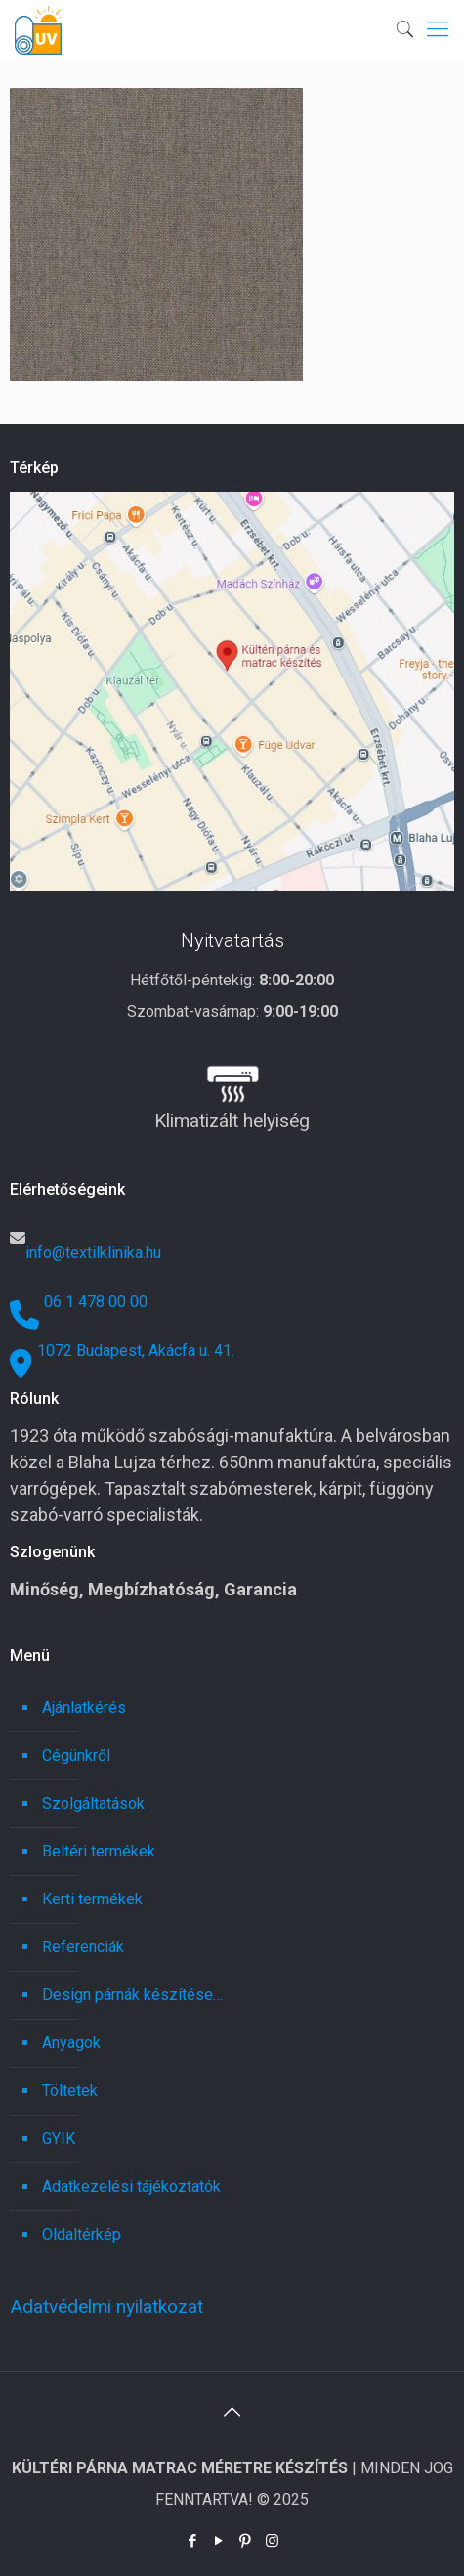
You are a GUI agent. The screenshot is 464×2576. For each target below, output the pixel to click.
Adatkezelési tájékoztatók (131, 2186)
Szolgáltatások (93, 1803)
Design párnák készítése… (132, 1995)
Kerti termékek (92, 1899)
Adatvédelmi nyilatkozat (106, 2306)
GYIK (58, 2138)
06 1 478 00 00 (96, 1301)
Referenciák (83, 1947)
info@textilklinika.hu (93, 1253)
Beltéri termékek (98, 1851)
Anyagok (71, 2042)
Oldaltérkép (81, 2234)
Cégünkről (76, 1755)
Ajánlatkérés (84, 1707)
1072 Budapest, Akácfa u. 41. (135, 1350)
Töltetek (70, 2090)
